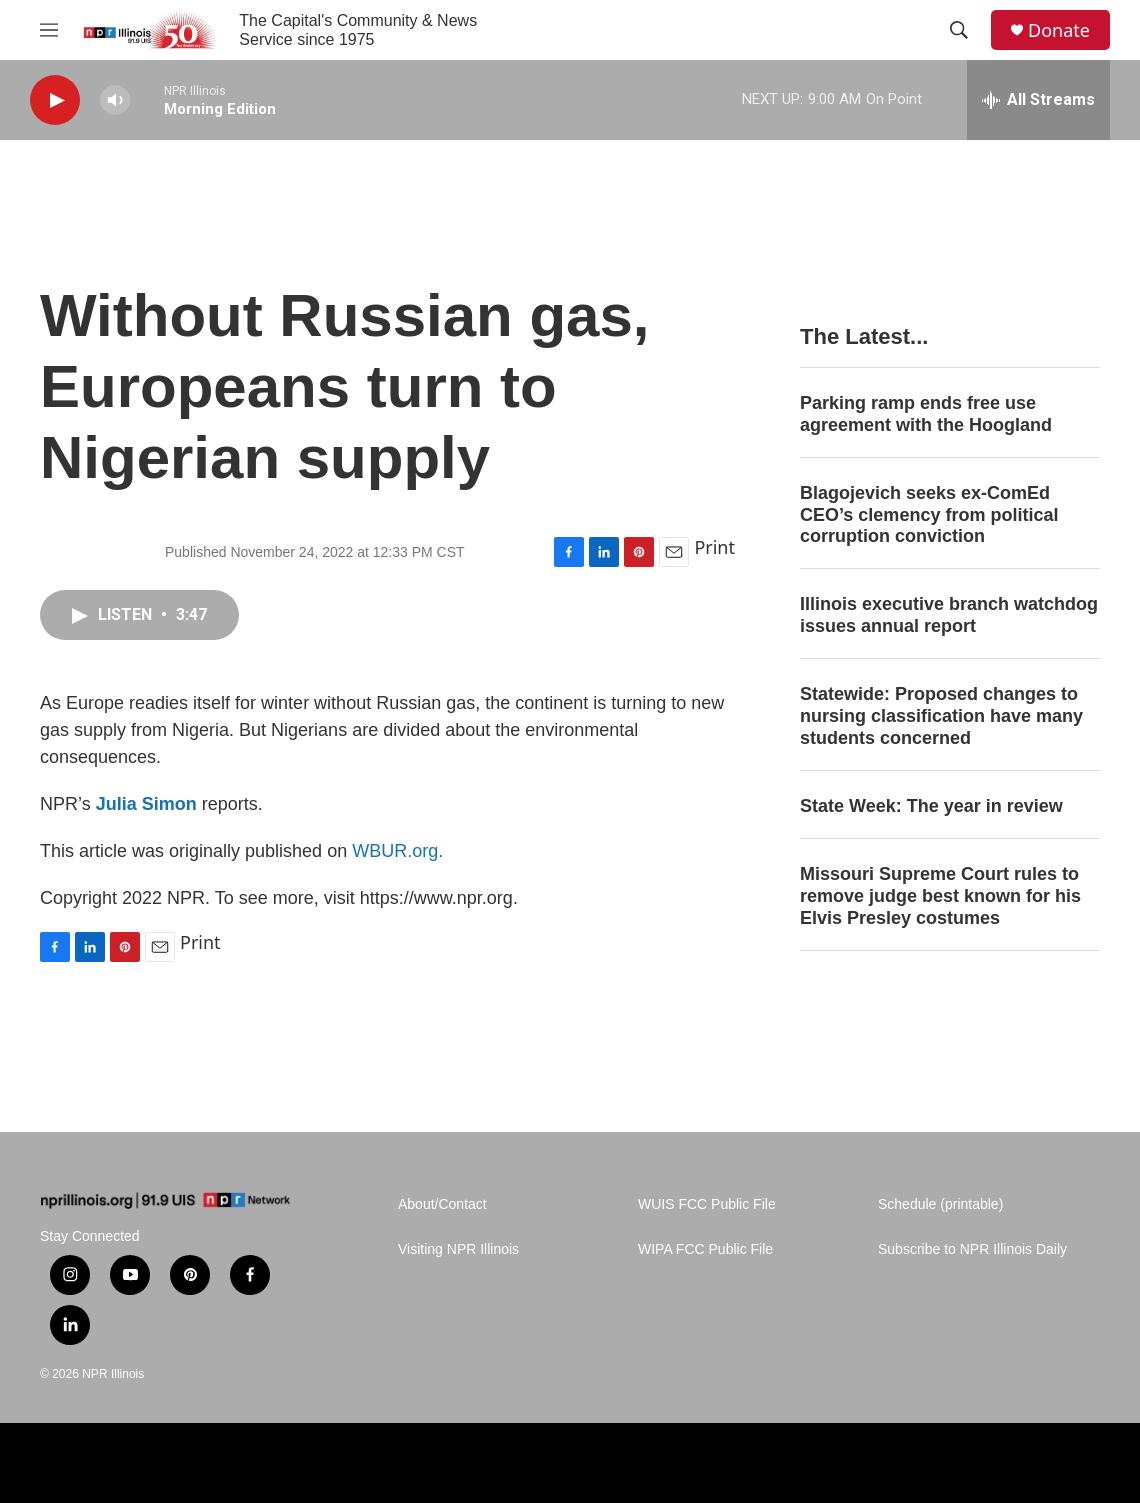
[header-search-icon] (959, 30)
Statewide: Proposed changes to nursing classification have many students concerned (941, 716)
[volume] (115, 100)
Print (714, 547)
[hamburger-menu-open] (49, 30)
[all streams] (1038, 100)
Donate (1059, 30)
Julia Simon (146, 804)
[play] (55, 100)
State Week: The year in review (931, 806)
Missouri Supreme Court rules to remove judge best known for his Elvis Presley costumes (940, 896)
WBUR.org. (397, 851)
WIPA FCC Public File (705, 1249)
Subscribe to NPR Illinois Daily (972, 1249)
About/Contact (442, 1204)
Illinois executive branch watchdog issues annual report (949, 615)
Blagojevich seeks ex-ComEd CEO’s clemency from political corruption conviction (929, 515)
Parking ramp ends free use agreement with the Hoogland (926, 414)
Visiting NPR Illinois (458, 1249)
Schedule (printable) (940, 1204)
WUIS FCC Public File (707, 1204)
